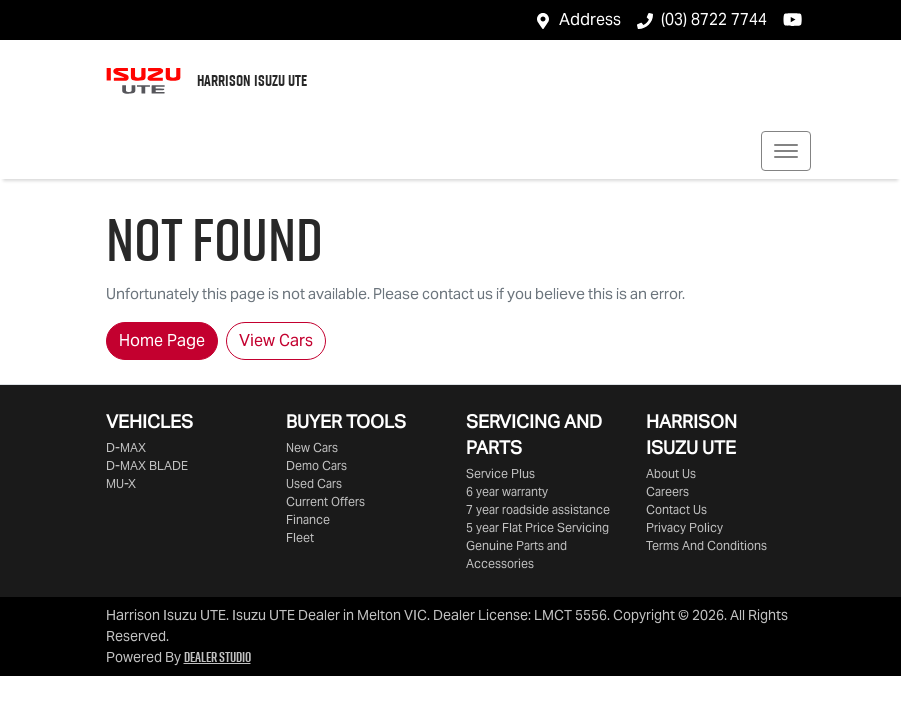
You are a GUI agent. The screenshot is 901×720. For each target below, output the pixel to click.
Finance (308, 519)
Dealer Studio (217, 657)
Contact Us (676, 509)
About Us (671, 473)
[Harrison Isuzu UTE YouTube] (796, 19)
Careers (667, 491)
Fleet (300, 537)
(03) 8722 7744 (714, 19)
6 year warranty (507, 491)
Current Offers (325, 501)
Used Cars (314, 483)
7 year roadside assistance (538, 509)
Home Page (162, 340)
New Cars (312, 447)
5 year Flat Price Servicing (537, 527)
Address (590, 19)
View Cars (276, 340)
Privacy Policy (684, 527)
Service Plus (500, 473)
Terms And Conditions (706, 545)
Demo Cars (316, 465)
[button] (786, 151)
